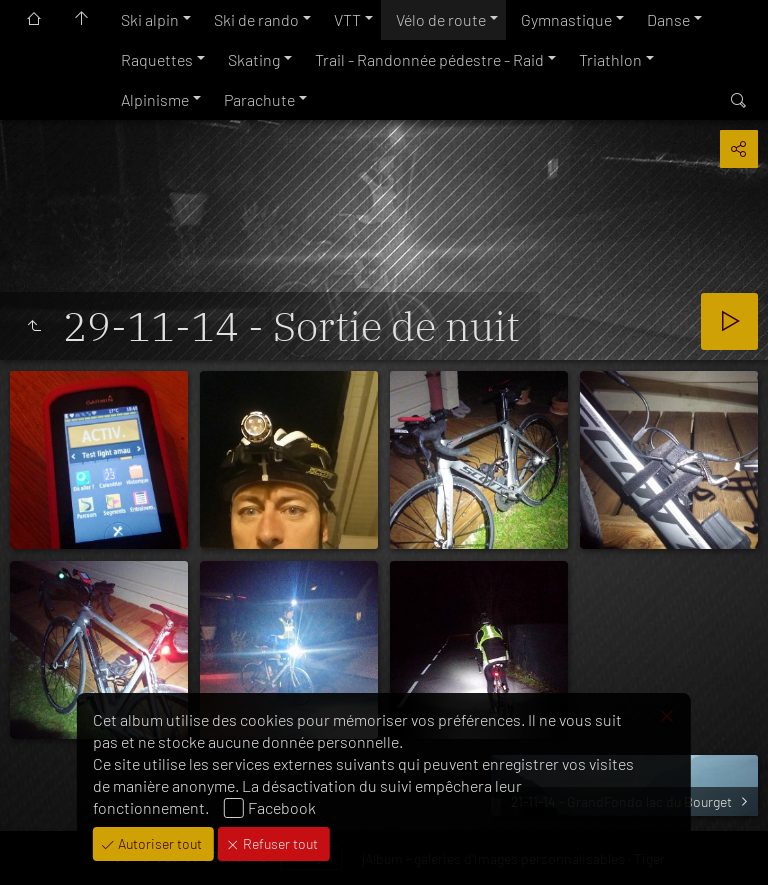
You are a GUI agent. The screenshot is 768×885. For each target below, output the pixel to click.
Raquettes (157, 59)
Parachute (259, 99)
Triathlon (610, 59)
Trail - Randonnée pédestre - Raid (429, 59)
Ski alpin (150, 19)
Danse (668, 19)
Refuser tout (279, 843)
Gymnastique (566, 19)
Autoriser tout (158, 843)
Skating (254, 59)
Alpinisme (155, 99)
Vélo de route (441, 19)
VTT (347, 19)
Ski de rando (256, 19)
